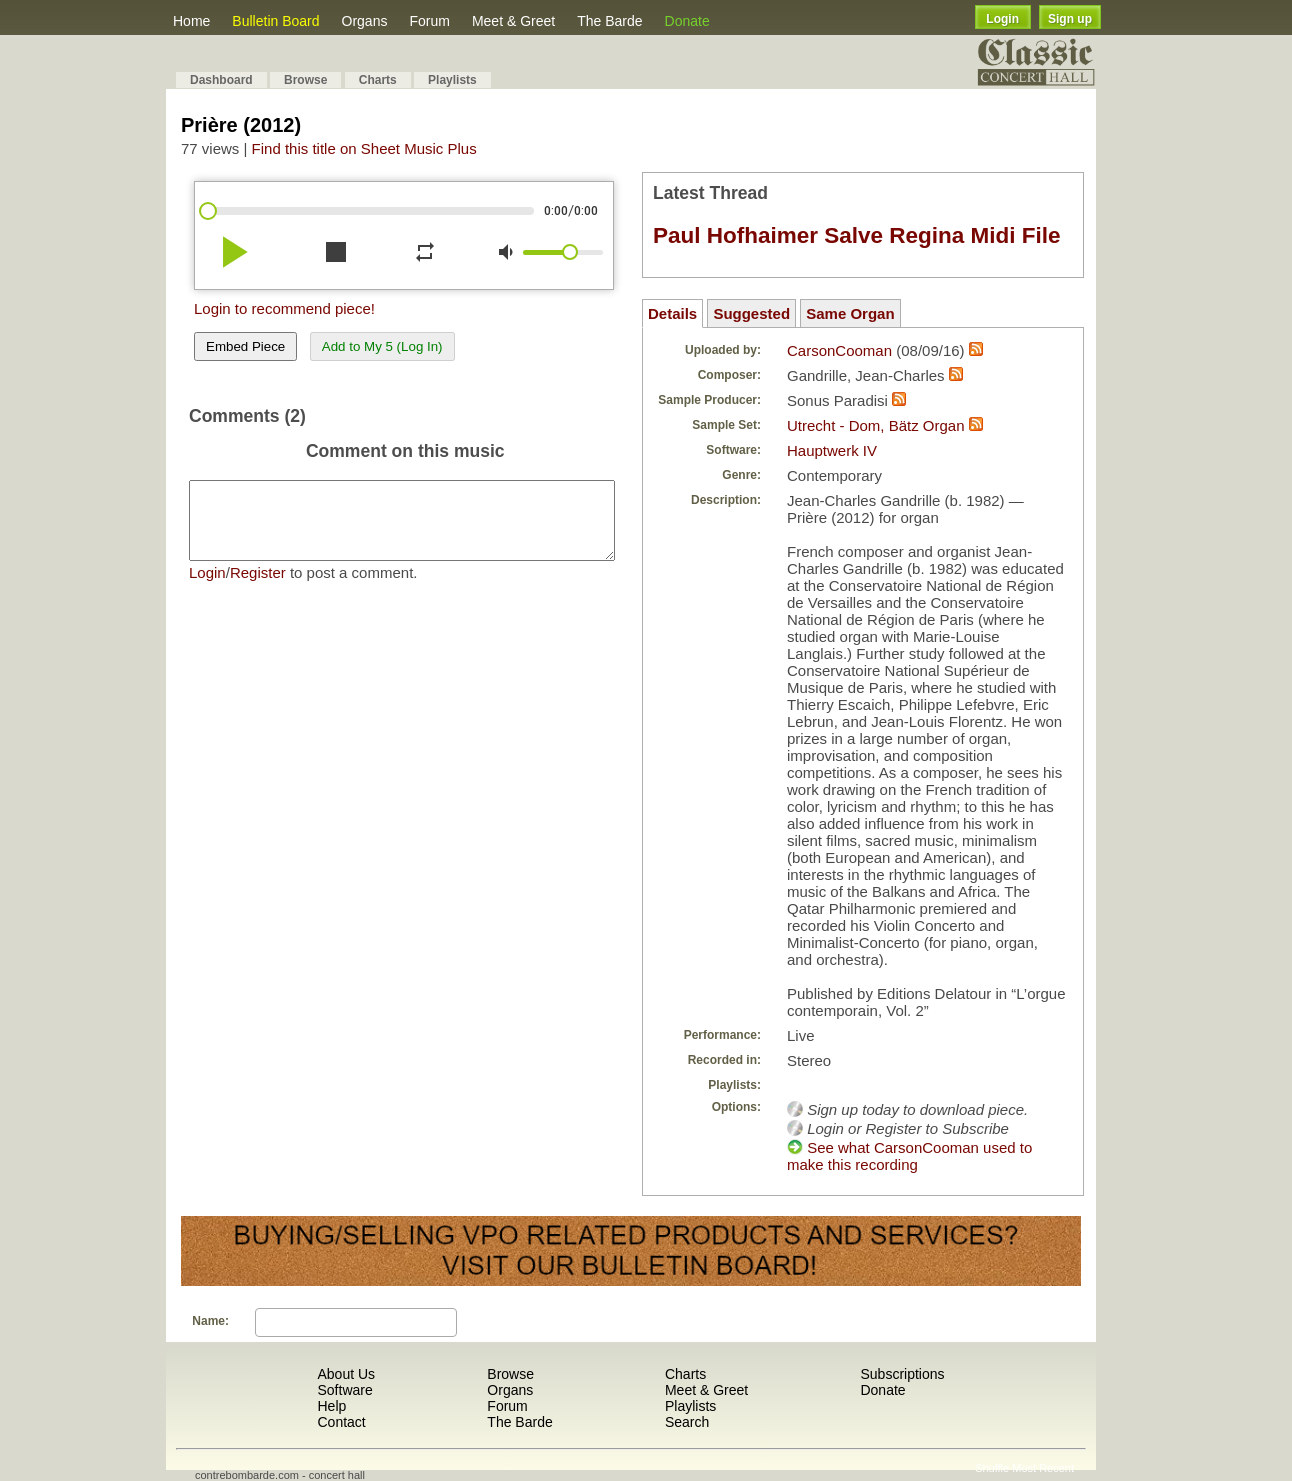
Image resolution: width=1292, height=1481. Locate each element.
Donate (687, 21)
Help (331, 1406)
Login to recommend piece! (284, 308)
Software (344, 1390)
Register (258, 587)
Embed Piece (245, 346)
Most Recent (1043, 1468)
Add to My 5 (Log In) (382, 346)
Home (191, 21)
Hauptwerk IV (832, 450)
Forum (429, 21)
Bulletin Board (275, 21)
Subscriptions (902, 1374)
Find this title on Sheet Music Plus (364, 148)
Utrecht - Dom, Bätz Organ (876, 425)
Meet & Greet (513, 21)
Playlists (452, 80)
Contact (341, 1422)
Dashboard (221, 80)
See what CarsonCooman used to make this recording (909, 1156)
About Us (346, 1374)
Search (687, 1422)
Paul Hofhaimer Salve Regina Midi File (857, 235)
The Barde (609, 21)
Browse (305, 80)
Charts (378, 80)
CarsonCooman (839, 350)
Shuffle (992, 1468)
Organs (365, 21)
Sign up (1070, 19)
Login (1002, 19)
